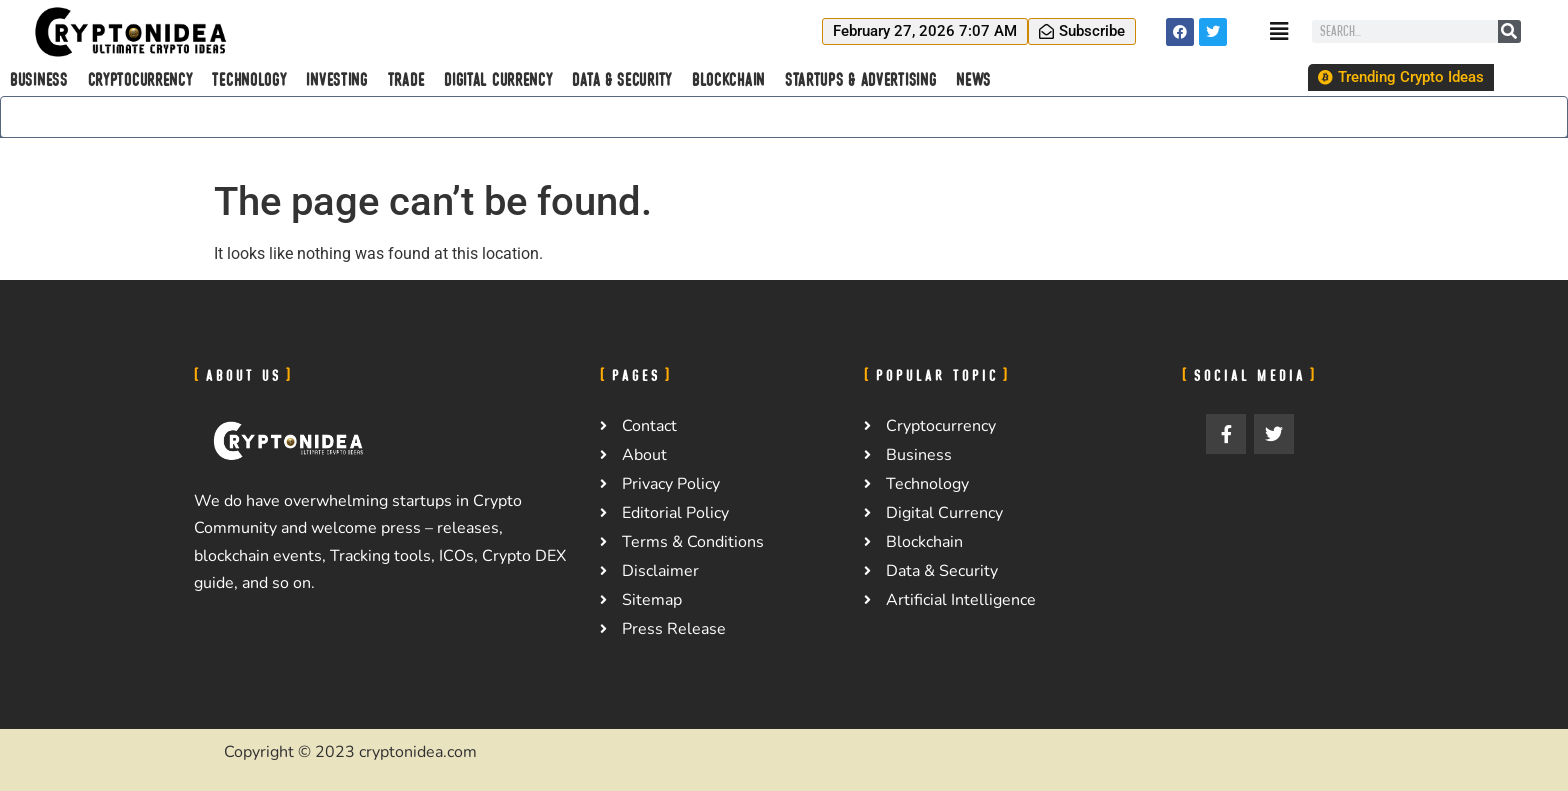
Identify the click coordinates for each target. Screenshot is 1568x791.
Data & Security (622, 80)
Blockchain (728, 80)
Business (39, 80)
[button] (925, 31)
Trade (406, 80)
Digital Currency (498, 80)
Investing (336, 80)
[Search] (1509, 31)
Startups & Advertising (860, 80)
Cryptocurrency (140, 80)
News (973, 80)
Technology (249, 80)
